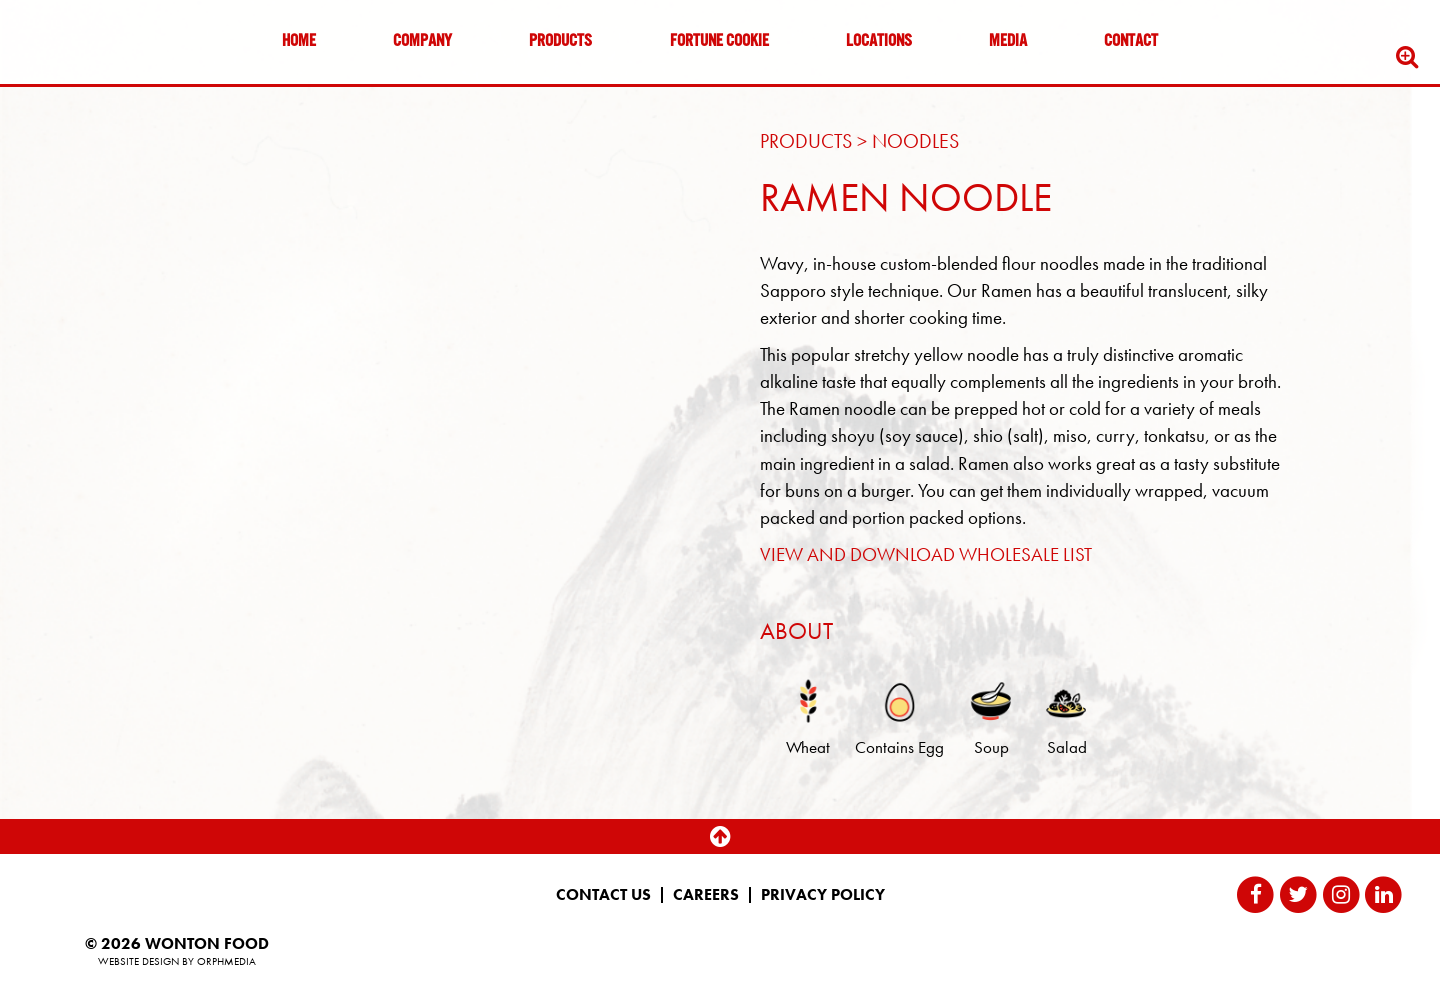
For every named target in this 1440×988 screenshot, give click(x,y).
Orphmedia (226, 961)
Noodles (915, 141)
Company (422, 42)
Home (299, 42)
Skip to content (74, 92)
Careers (706, 895)
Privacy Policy (823, 895)
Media (1008, 42)
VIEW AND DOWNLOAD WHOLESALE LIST (926, 554)
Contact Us (603, 895)
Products (560, 42)
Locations (879, 42)
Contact (1131, 42)
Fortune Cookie (719, 42)
